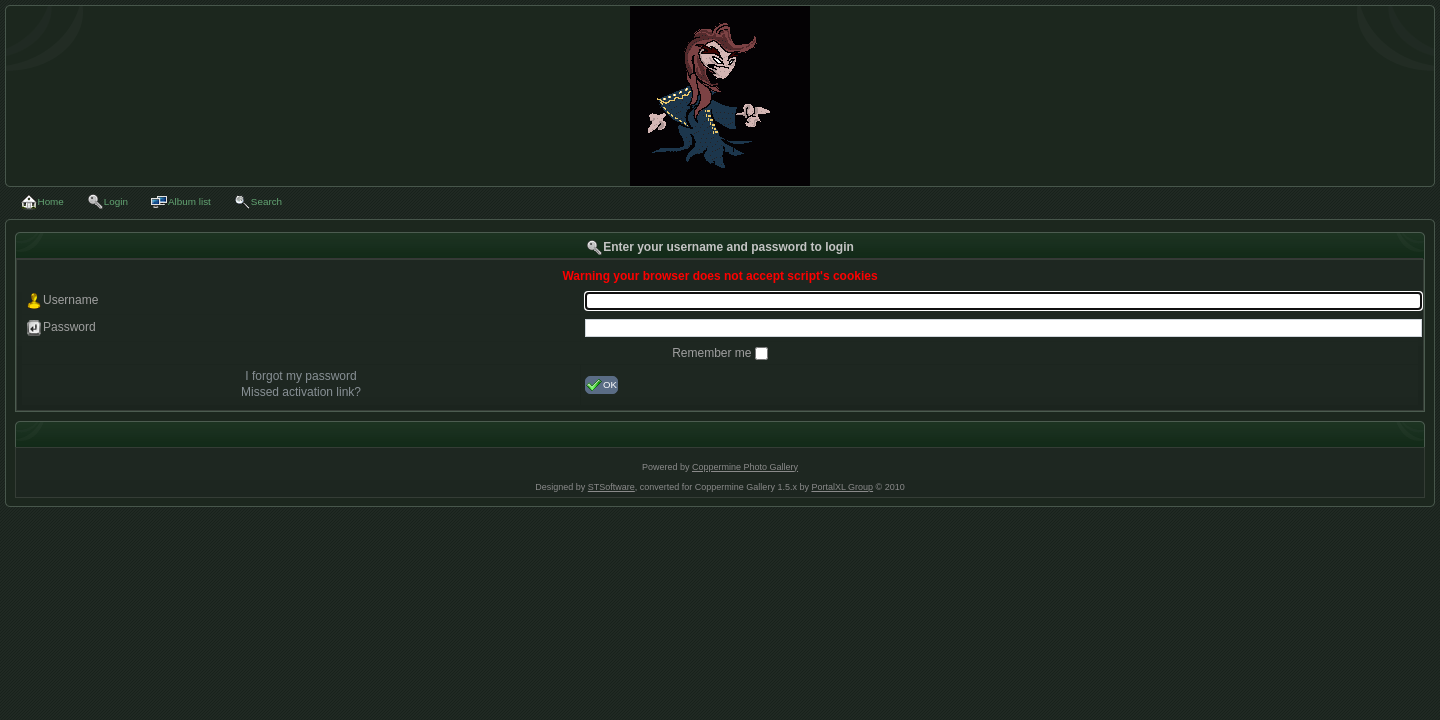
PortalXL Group (842, 487)
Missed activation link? (301, 392)
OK (601, 385)
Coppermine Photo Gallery (745, 467)
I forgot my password (300, 376)
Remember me (713, 353)
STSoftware (611, 487)
